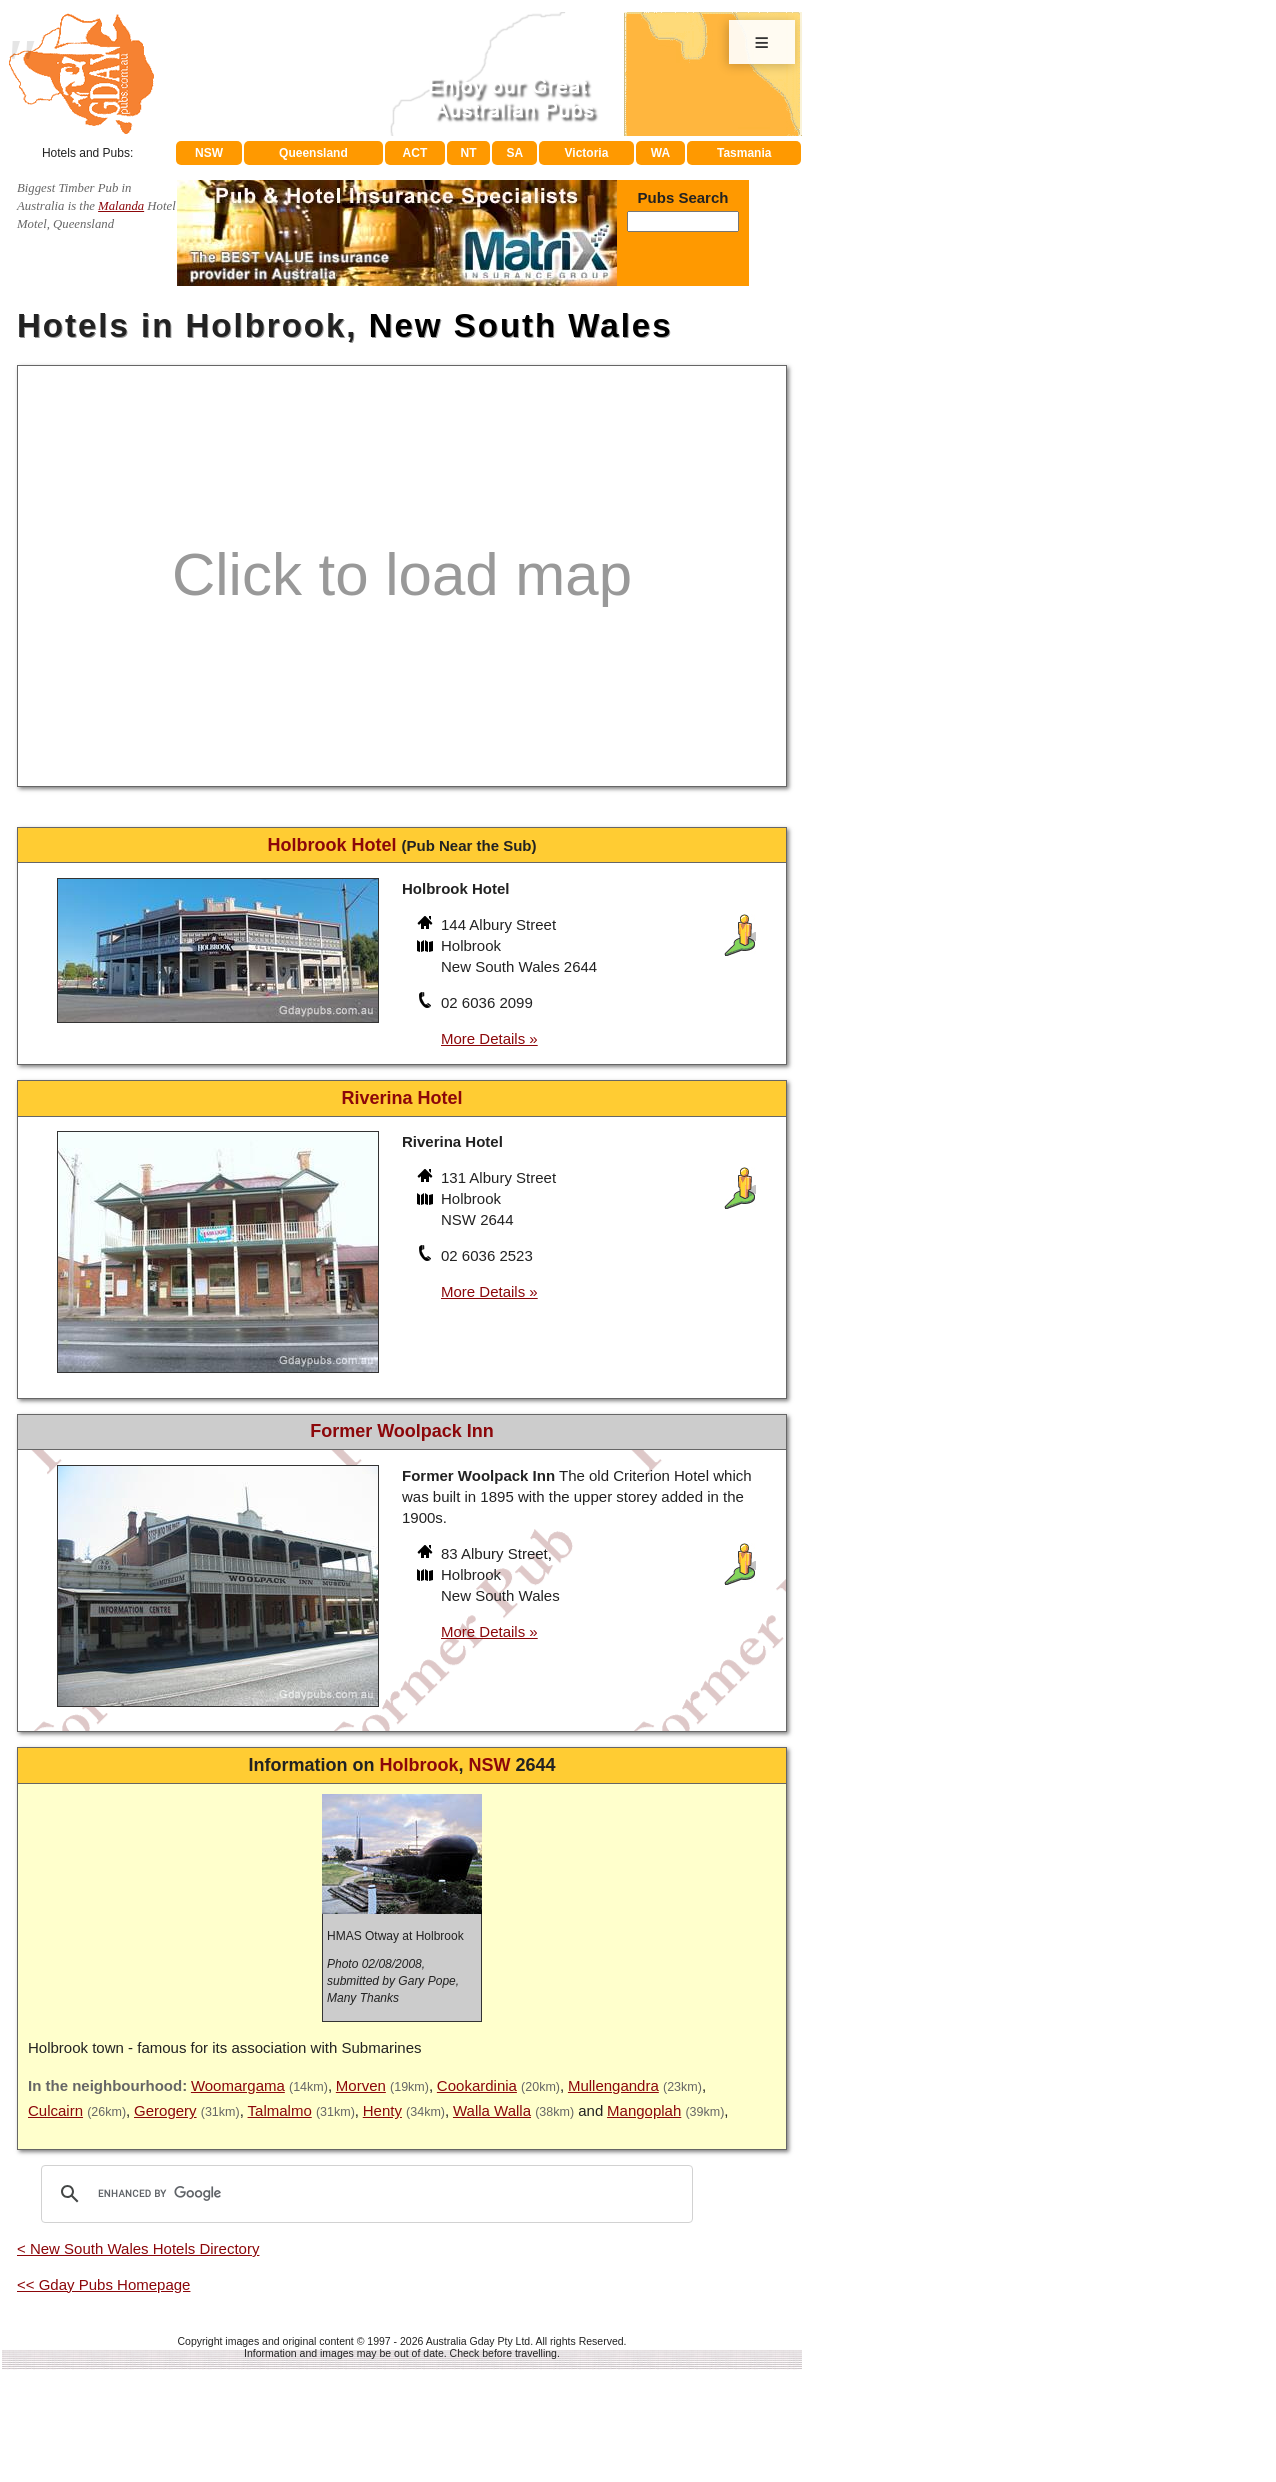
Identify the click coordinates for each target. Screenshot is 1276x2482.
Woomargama (238, 2085)
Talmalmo (280, 2110)
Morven (361, 2085)
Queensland (313, 153)
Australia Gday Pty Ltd (478, 2341)
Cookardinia (477, 2085)
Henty (382, 2110)
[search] (364, 2194)
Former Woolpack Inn (402, 1431)
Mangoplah (644, 2110)
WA (660, 153)
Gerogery (165, 2110)
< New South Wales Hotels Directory (138, 2248)
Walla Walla (492, 2110)
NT (468, 153)
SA (515, 153)
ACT (415, 153)
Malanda (121, 206)
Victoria (587, 153)
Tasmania (744, 153)
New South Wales (521, 325)
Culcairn (55, 2110)
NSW (209, 153)
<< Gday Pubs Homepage (103, 2284)
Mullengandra (613, 2085)
